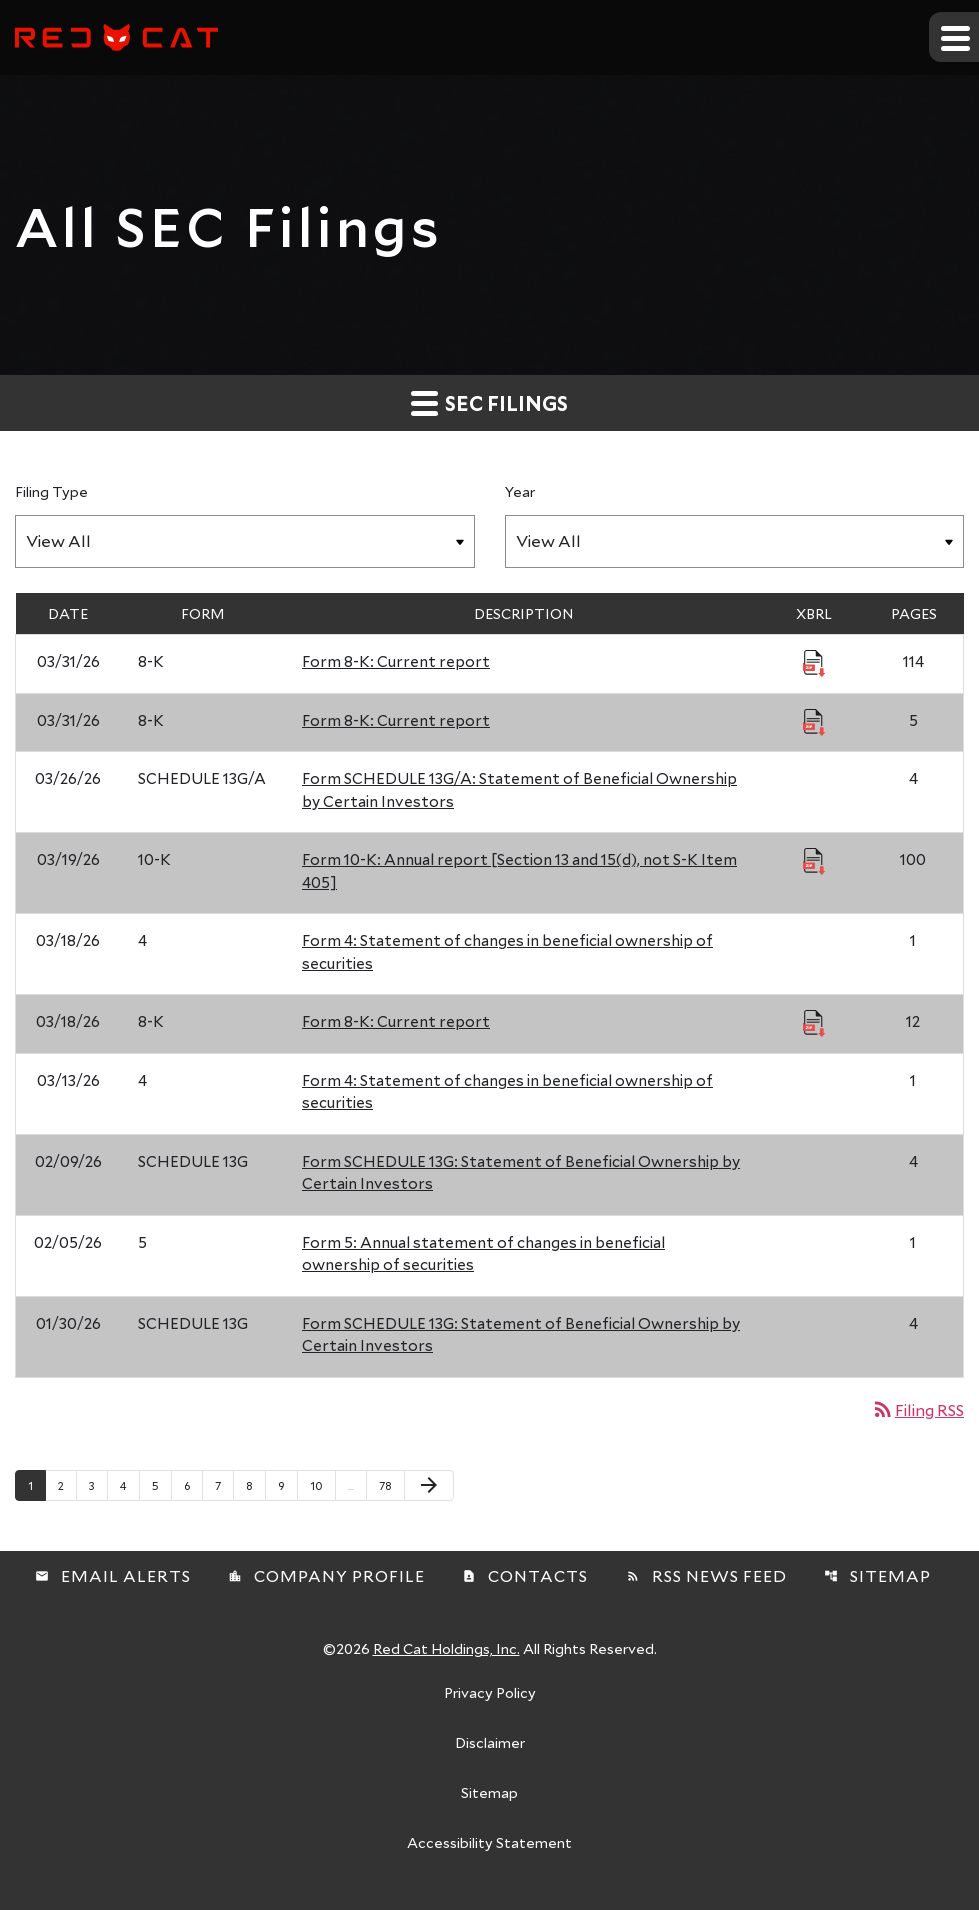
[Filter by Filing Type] (245, 541)
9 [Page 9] (287, 1485)
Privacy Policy (490, 1694)
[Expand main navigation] (954, 37)
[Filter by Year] (735, 541)
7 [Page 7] (224, 1485)
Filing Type (51, 491)
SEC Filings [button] (489, 402)
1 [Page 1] (36, 1485)
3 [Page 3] (98, 1485)
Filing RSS (917, 1409)
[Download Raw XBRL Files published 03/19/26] (814, 860)
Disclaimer (490, 1744)
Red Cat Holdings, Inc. (446, 1648)
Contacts (525, 1575)
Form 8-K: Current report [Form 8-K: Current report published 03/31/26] (396, 661)
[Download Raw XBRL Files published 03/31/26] (814, 662)
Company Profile (326, 1575)
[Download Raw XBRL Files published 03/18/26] (814, 1022)
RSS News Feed (706, 1575)
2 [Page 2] (67, 1485)
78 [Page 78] (391, 1485)
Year (520, 491)
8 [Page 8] (255, 1485)
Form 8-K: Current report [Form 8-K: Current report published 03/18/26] (396, 1021)
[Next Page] (429, 1486)
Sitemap (877, 1575)
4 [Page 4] (129, 1485)
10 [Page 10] (322, 1485)
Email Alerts (113, 1575)
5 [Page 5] (161, 1485)
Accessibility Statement (489, 1844)
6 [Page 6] (193, 1485)
